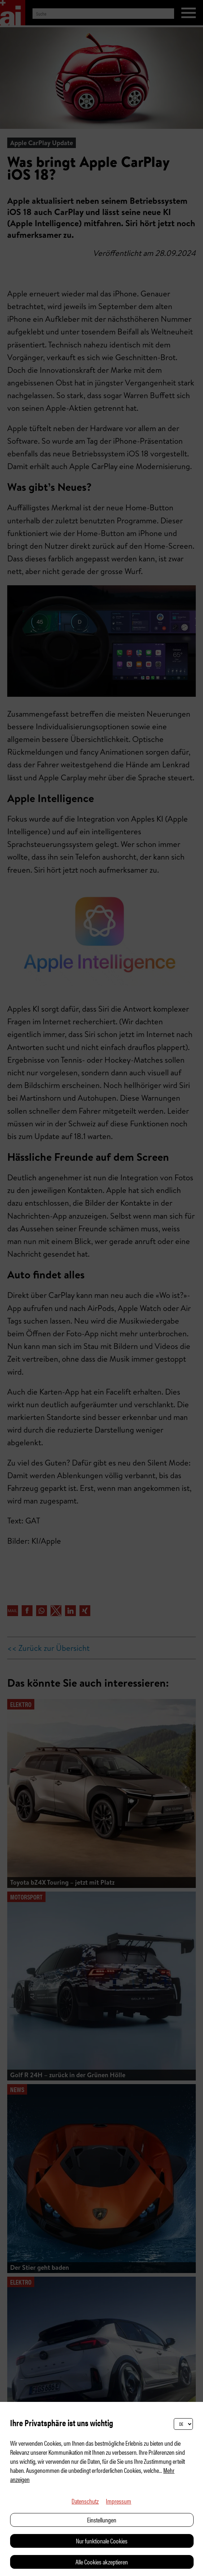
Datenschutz (85, 2500)
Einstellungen (101, 2519)
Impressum (118, 2500)
